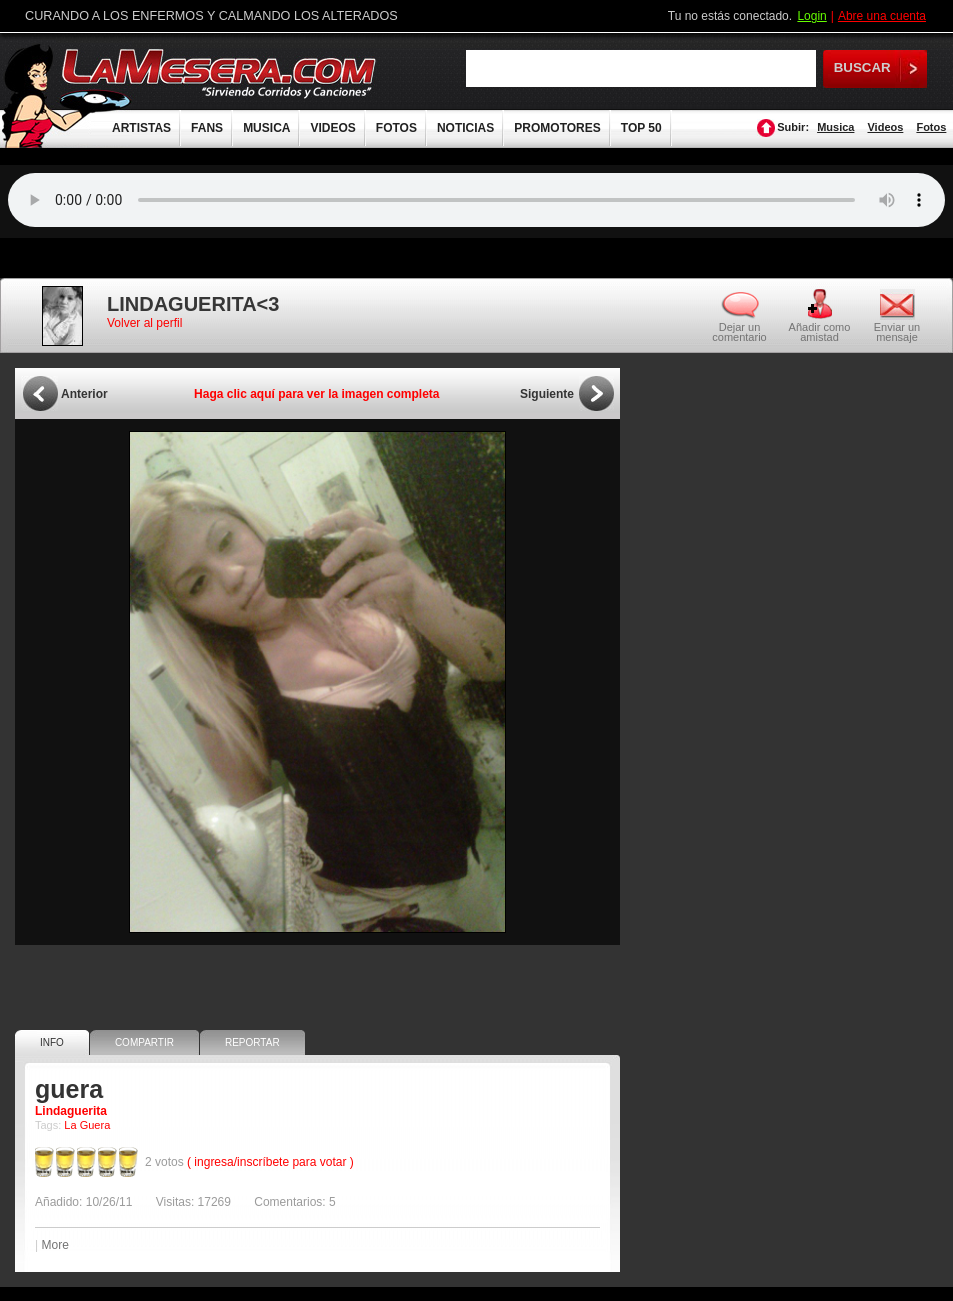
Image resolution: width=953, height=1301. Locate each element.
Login (811, 16)
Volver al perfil (144, 323)
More (54, 1245)
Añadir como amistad (820, 331)
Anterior (84, 394)
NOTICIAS (465, 128)
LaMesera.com (220, 72)
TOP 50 (641, 128)
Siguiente (547, 394)
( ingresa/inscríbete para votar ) (270, 1162)
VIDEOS (332, 128)
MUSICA (266, 128)
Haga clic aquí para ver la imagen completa (316, 394)
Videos (885, 127)
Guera (95, 1125)
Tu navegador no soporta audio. (476, 200)
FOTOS (396, 128)
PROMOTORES (557, 128)
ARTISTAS (141, 128)
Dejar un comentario (739, 332)
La (70, 1125)
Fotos (931, 127)
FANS (207, 128)
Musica (835, 127)
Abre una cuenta (882, 16)
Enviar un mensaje (897, 331)
